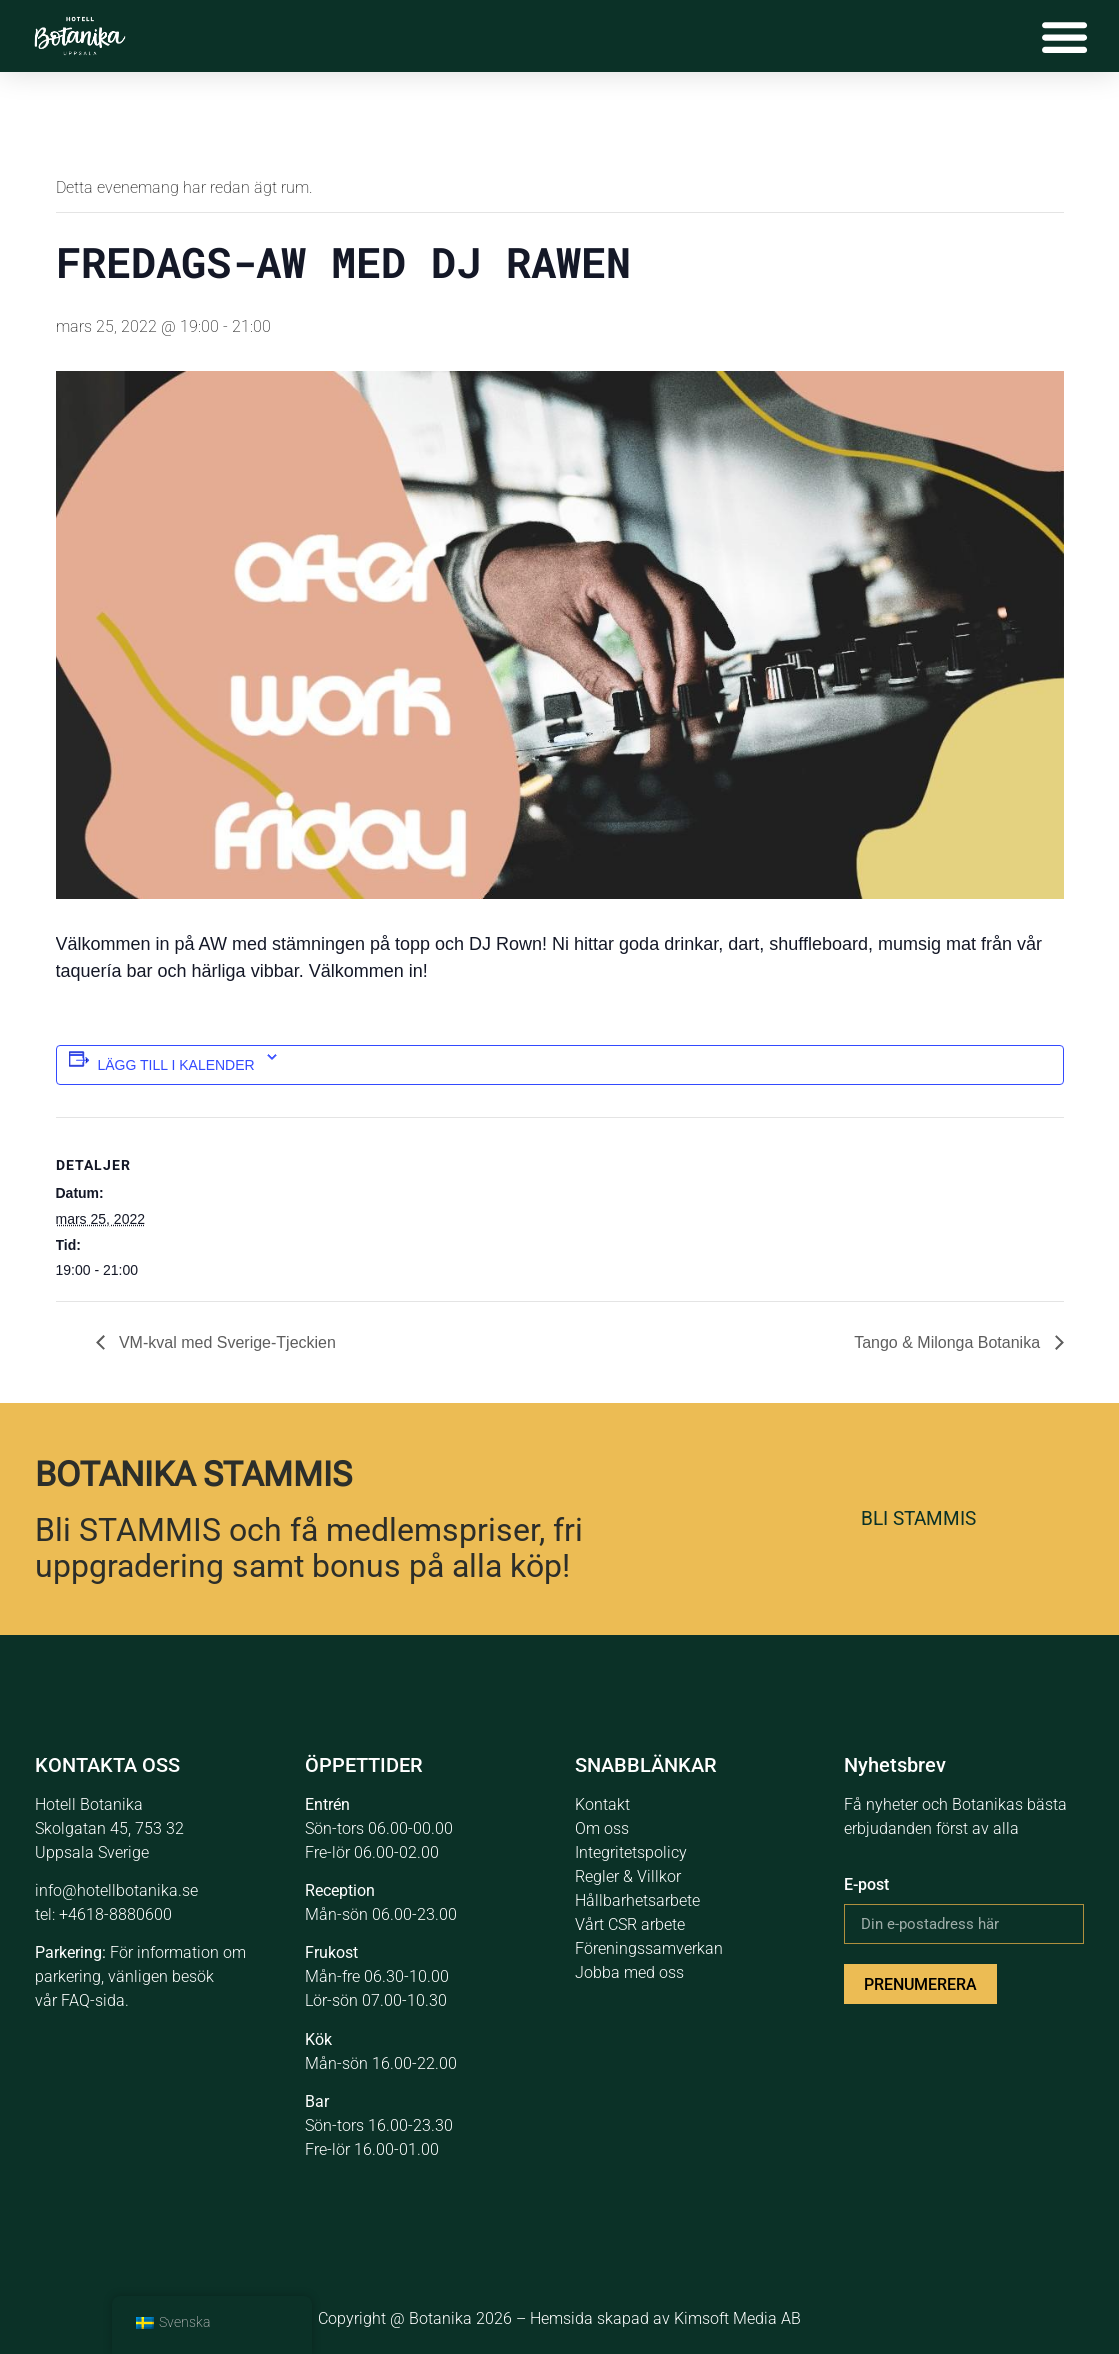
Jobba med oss (629, 1972)
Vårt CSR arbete (630, 1924)
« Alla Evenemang (124, 123)
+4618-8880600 (115, 1914)
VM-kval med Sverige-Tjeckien (225, 1342)
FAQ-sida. (95, 2000)
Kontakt (602, 1804)
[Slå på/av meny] (1064, 36)
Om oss (602, 1828)
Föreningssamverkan (649, 1948)
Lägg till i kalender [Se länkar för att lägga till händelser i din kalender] (176, 1065)
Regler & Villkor (628, 1876)
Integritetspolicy (631, 1852)
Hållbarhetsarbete (637, 1900)
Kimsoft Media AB (737, 2318)
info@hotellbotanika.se (116, 1890)
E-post (866, 1884)
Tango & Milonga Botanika (949, 1342)
